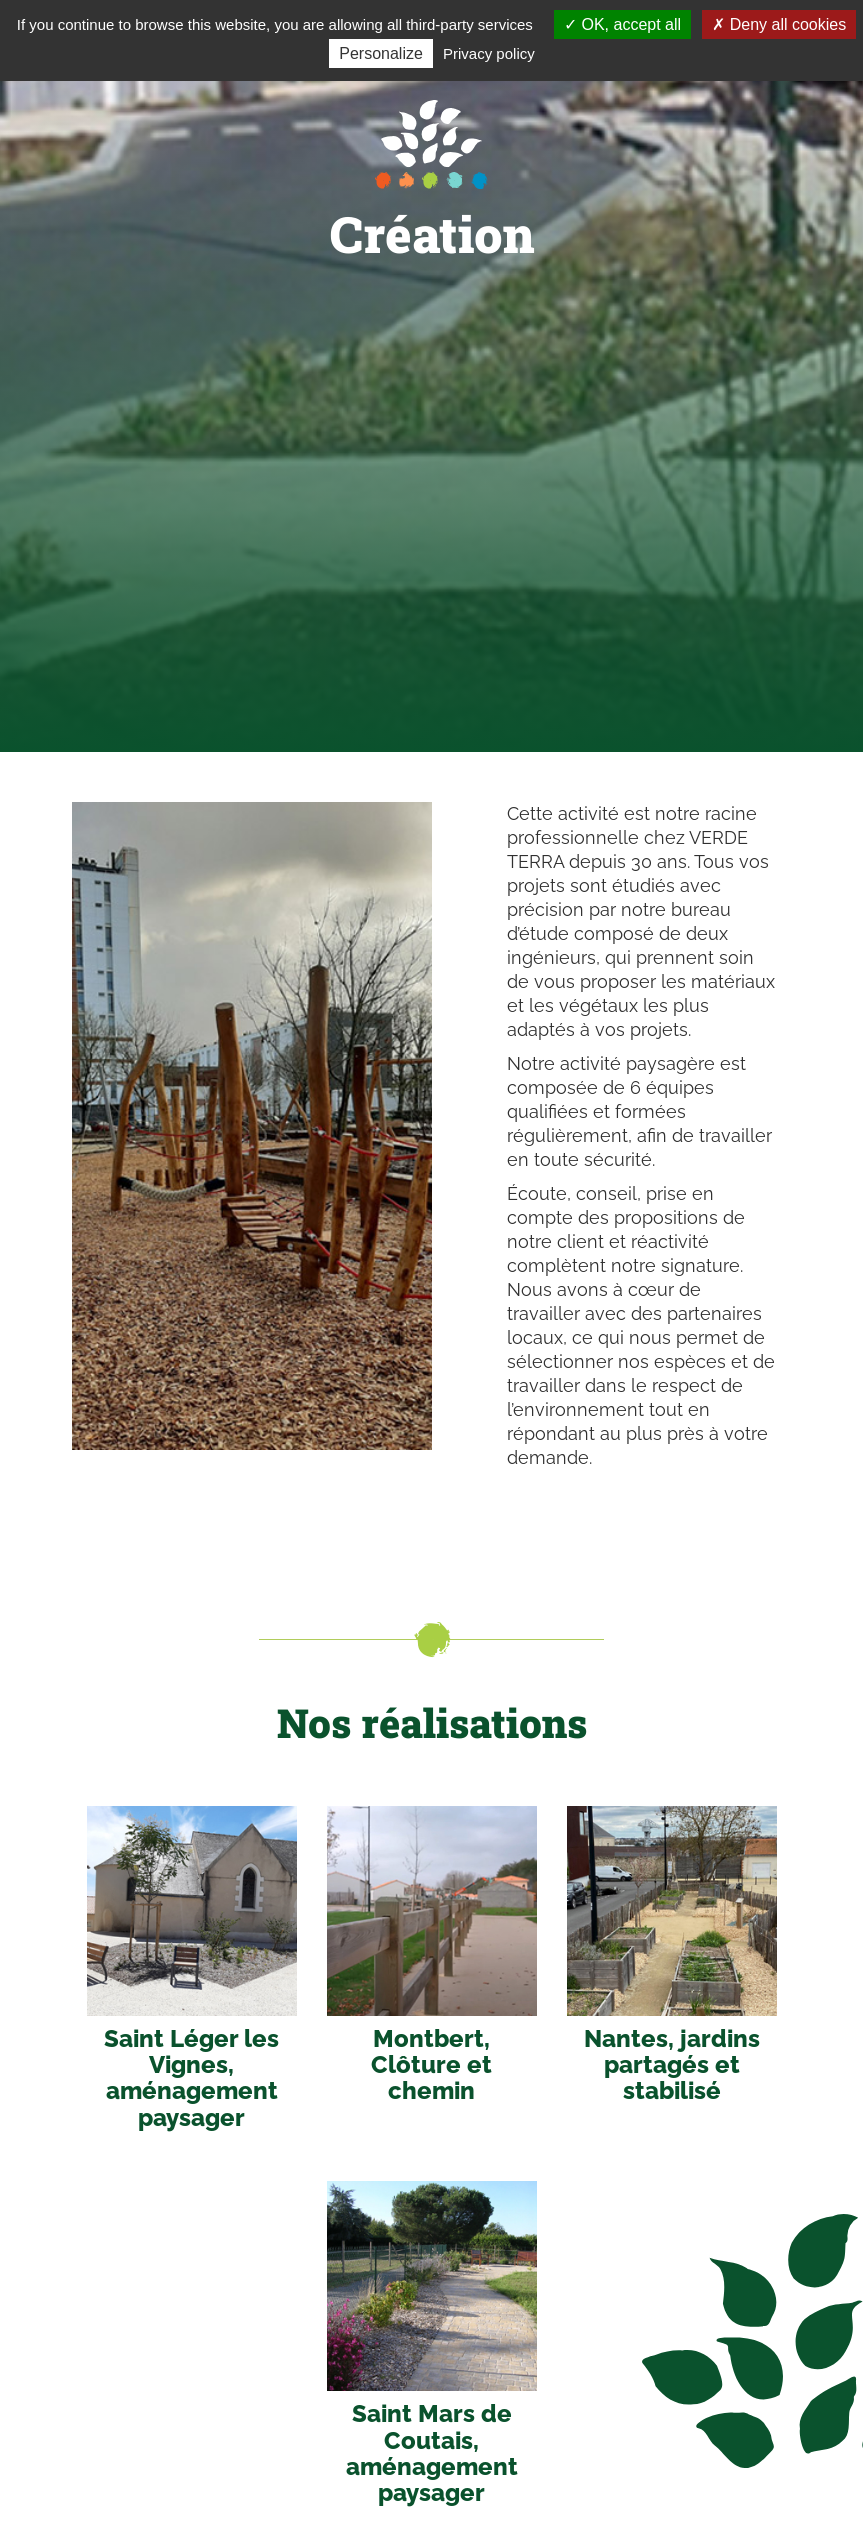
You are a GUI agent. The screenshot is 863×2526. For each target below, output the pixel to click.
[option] (252, 1126)
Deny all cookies (779, 24)
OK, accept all (622, 24)
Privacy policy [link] (489, 53)
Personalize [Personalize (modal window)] (381, 53)
